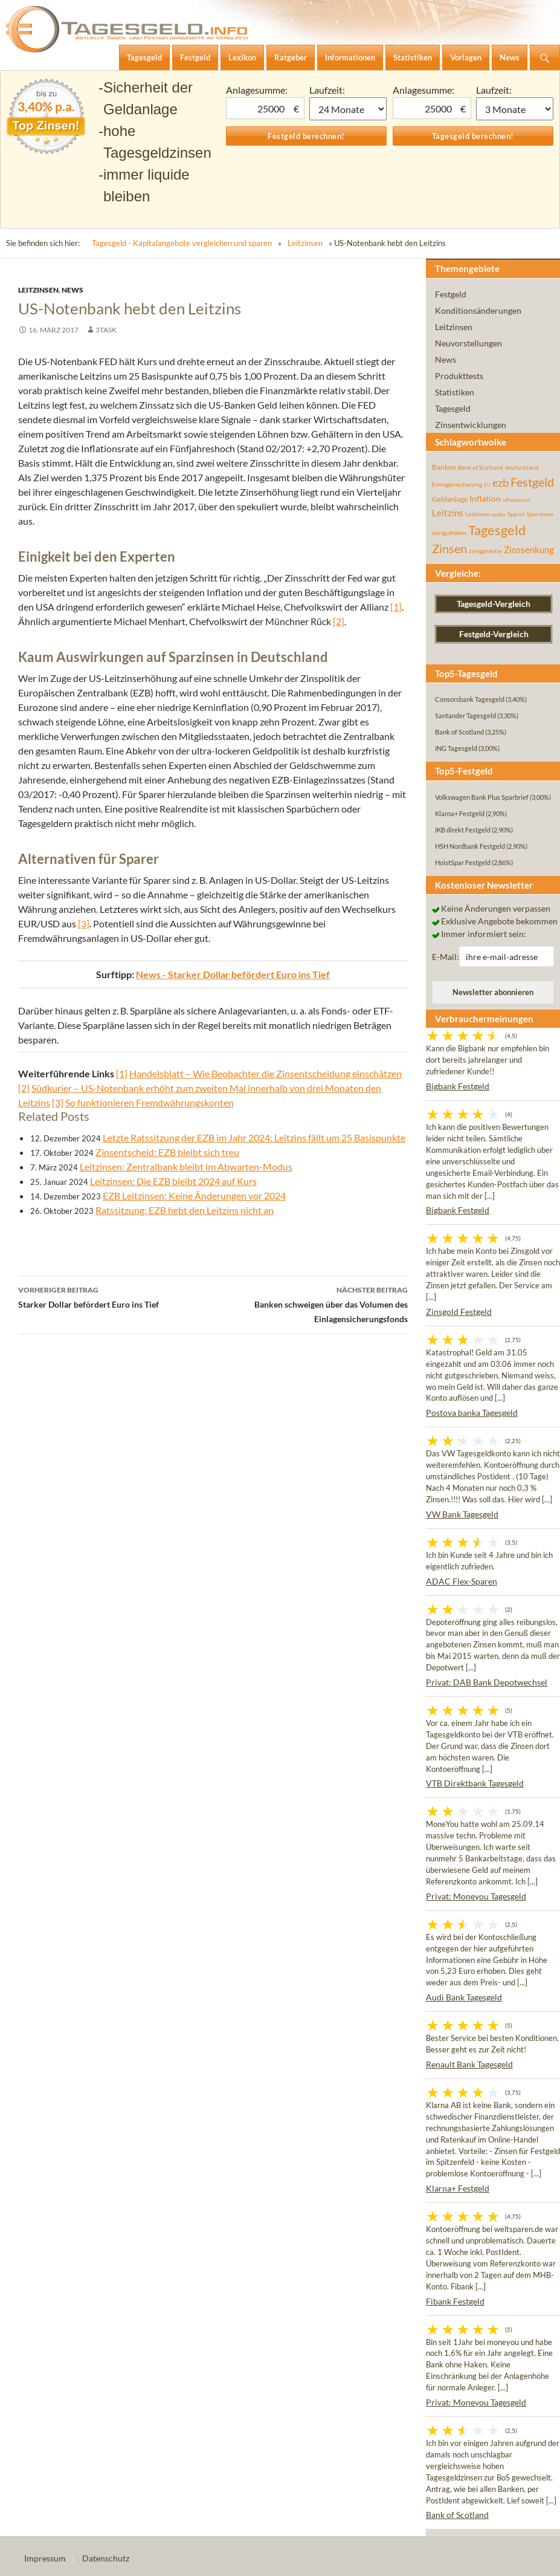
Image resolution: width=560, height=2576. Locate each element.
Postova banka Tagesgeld (472, 1412)
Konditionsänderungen (478, 310)
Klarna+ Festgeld (457, 2188)
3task (106, 329)
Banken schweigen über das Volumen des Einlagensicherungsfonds (310, 1303)
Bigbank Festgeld (457, 1086)
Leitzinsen (305, 243)
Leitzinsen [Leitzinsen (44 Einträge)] (477, 514)
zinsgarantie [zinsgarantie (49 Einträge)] (485, 550)
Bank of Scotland (457, 2514)
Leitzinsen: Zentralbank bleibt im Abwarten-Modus (186, 1166)
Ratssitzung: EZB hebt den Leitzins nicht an (184, 1210)
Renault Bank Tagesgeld (469, 2064)
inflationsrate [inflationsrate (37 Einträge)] (516, 500)
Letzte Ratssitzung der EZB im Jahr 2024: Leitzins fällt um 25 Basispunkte (254, 1137)
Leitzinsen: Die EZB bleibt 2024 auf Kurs (173, 1181)
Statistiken (454, 392)
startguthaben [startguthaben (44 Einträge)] (449, 533)
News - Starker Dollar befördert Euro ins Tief (233, 974)
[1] (396, 606)
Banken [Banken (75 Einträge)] (444, 467)
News (72, 289)
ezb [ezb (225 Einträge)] (500, 482)
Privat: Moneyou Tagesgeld (476, 1896)
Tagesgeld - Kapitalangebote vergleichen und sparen (182, 243)
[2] (338, 621)
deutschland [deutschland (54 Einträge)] (522, 467)
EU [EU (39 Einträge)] (487, 485)
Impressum (45, 2558)
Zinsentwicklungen (470, 425)
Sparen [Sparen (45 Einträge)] (516, 514)
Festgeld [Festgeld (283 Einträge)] (532, 482)
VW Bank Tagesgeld (462, 1514)
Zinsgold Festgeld (459, 1311)
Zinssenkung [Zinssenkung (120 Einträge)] (529, 550)
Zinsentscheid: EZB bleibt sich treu (167, 1152)
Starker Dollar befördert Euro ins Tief (115, 1296)
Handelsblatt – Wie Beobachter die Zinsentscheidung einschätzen (265, 1073)
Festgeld (450, 294)
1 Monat (348, 108)
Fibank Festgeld (455, 2301)
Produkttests (459, 376)
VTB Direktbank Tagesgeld (475, 1783)
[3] (83, 923)
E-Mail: (445, 957)
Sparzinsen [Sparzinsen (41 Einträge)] (540, 514)
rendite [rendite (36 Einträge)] (498, 514)
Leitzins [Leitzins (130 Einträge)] (447, 512)
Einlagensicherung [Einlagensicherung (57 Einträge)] (457, 484)
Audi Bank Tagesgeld (464, 1997)
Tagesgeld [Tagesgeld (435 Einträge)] (497, 530)
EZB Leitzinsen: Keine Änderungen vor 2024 (194, 1195)
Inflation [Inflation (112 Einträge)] (485, 498)
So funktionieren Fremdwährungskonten (149, 1102)
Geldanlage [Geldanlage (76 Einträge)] (450, 499)
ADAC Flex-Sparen (461, 1581)
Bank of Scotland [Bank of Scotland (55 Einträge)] (480, 467)
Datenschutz (105, 2558)
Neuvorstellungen (468, 343)
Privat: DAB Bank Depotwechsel (486, 1682)
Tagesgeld (453, 408)
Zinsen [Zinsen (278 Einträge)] (449, 549)
